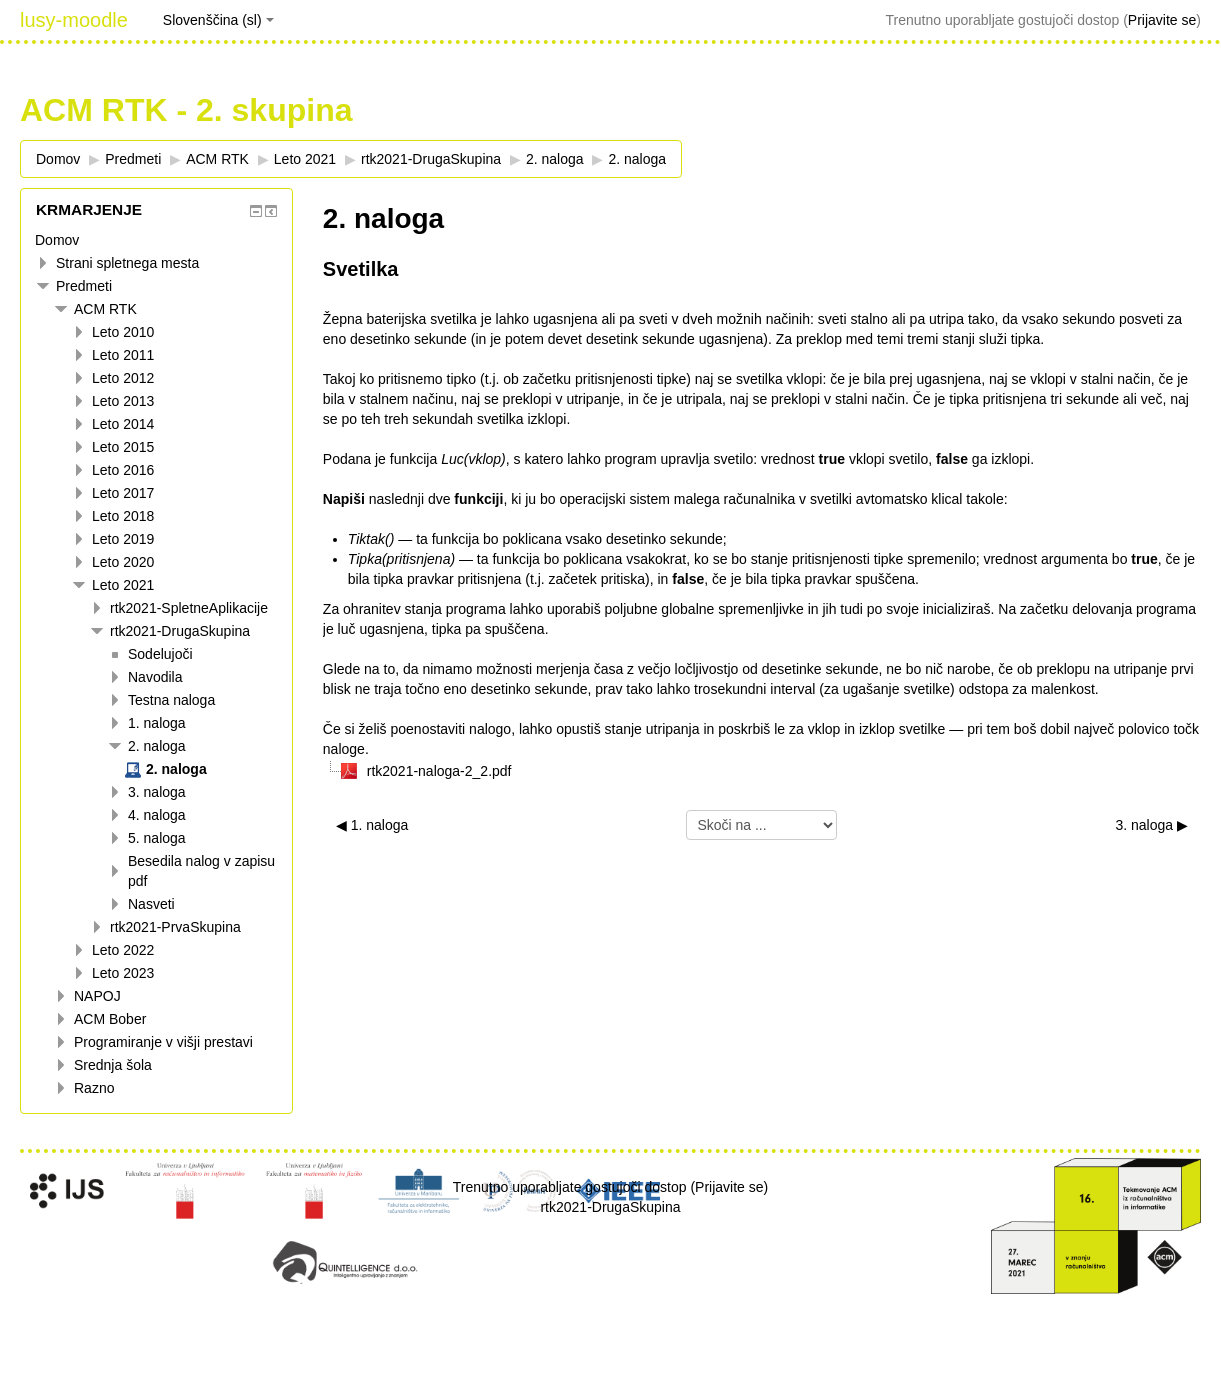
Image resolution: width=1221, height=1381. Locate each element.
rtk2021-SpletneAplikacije (189, 608)
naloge (344, 749)
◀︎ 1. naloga (372, 825)
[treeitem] (156, 240)
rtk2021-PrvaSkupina (175, 927)
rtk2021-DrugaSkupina (180, 631)
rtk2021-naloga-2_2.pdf (439, 771)
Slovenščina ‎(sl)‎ (218, 20)
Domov (57, 240)
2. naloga (555, 159)
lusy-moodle (74, 20)
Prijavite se (1162, 20)
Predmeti (84, 286)
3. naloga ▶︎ (1151, 825)
